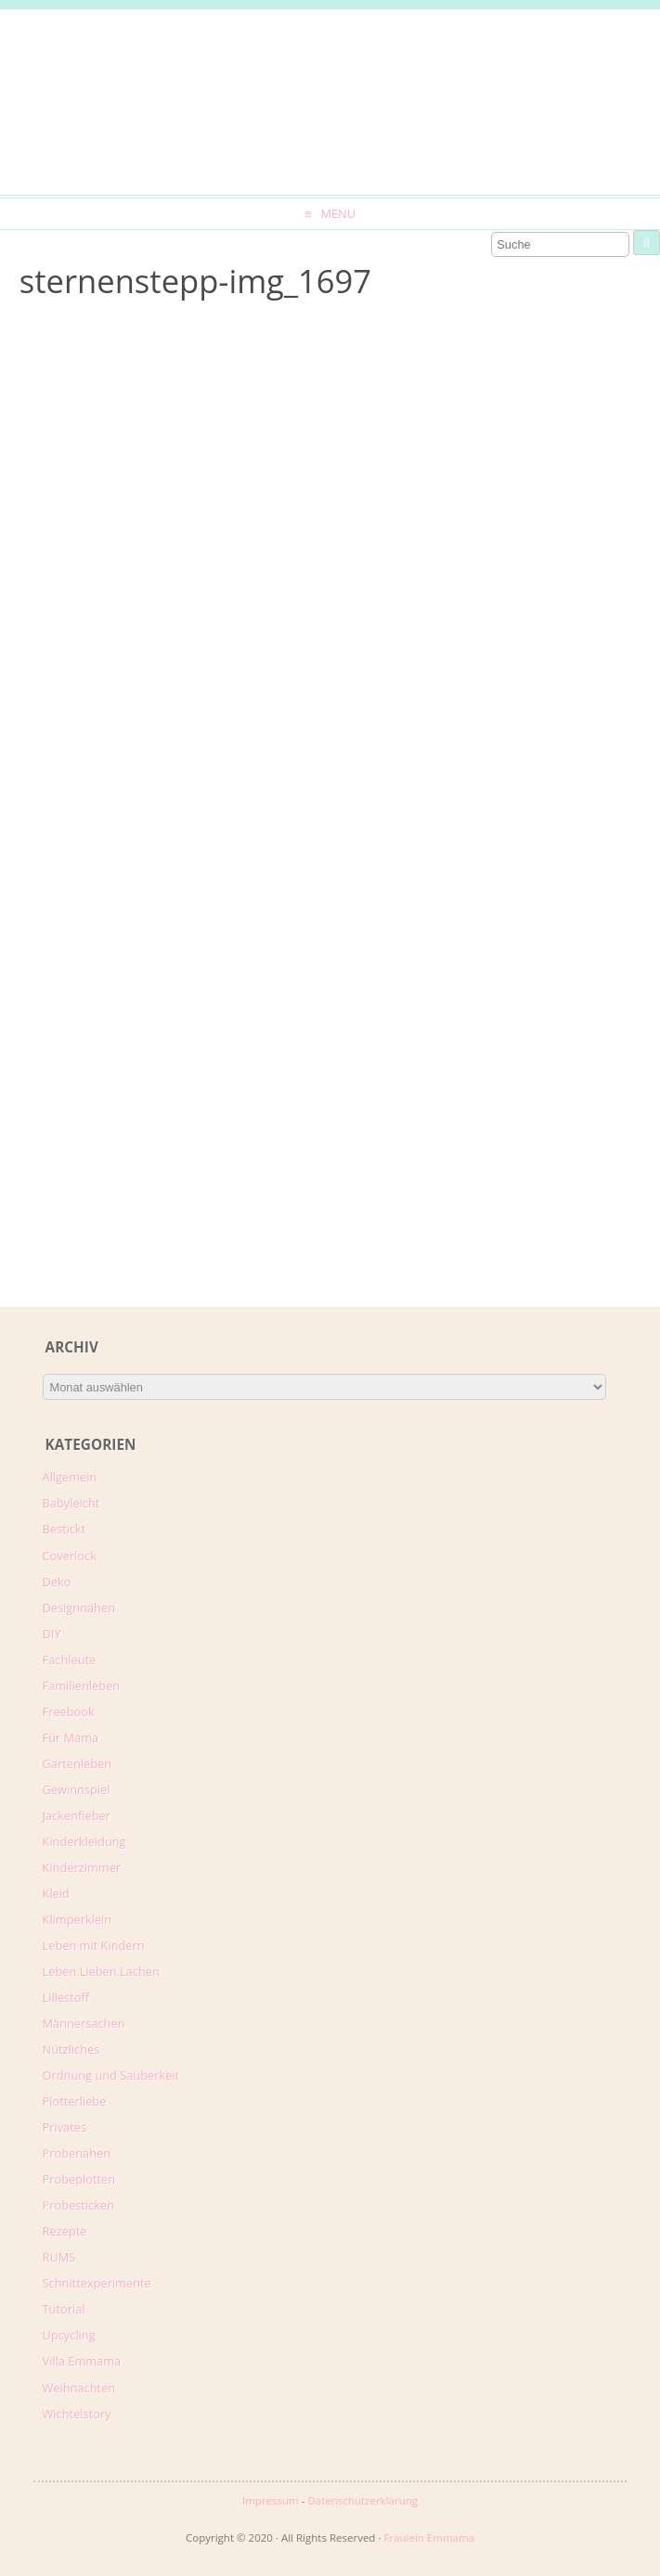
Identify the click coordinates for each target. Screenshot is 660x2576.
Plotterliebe (75, 2101)
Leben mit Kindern (94, 1945)
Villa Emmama (82, 2360)
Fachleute (70, 1659)
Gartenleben (77, 1763)
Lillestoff (66, 1997)
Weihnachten (79, 2387)
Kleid (56, 1893)
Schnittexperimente (97, 2283)
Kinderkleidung (84, 1841)
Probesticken (78, 2205)
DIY (52, 1633)
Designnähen (79, 1607)
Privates (65, 2127)
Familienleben (82, 1685)
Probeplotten (79, 2179)
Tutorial (64, 2308)
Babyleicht (71, 1502)
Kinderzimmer (82, 1867)
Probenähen (76, 2153)
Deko (57, 1581)
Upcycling (69, 2334)
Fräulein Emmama (428, 2537)
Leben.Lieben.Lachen (101, 1971)
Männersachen (84, 2023)
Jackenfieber (76, 1815)
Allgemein (70, 1476)
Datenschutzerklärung (362, 2500)
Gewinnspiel (76, 1789)
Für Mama (71, 1737)
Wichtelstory (77, 2413)
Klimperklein (77, 1919)
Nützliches (71, 2049)
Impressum (270, 2500)
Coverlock (70, 1555)
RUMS (59, 2257)
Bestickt (64, 1528)
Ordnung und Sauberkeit (111, 2075)
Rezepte (65, 2231)
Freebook (69, 1711)
